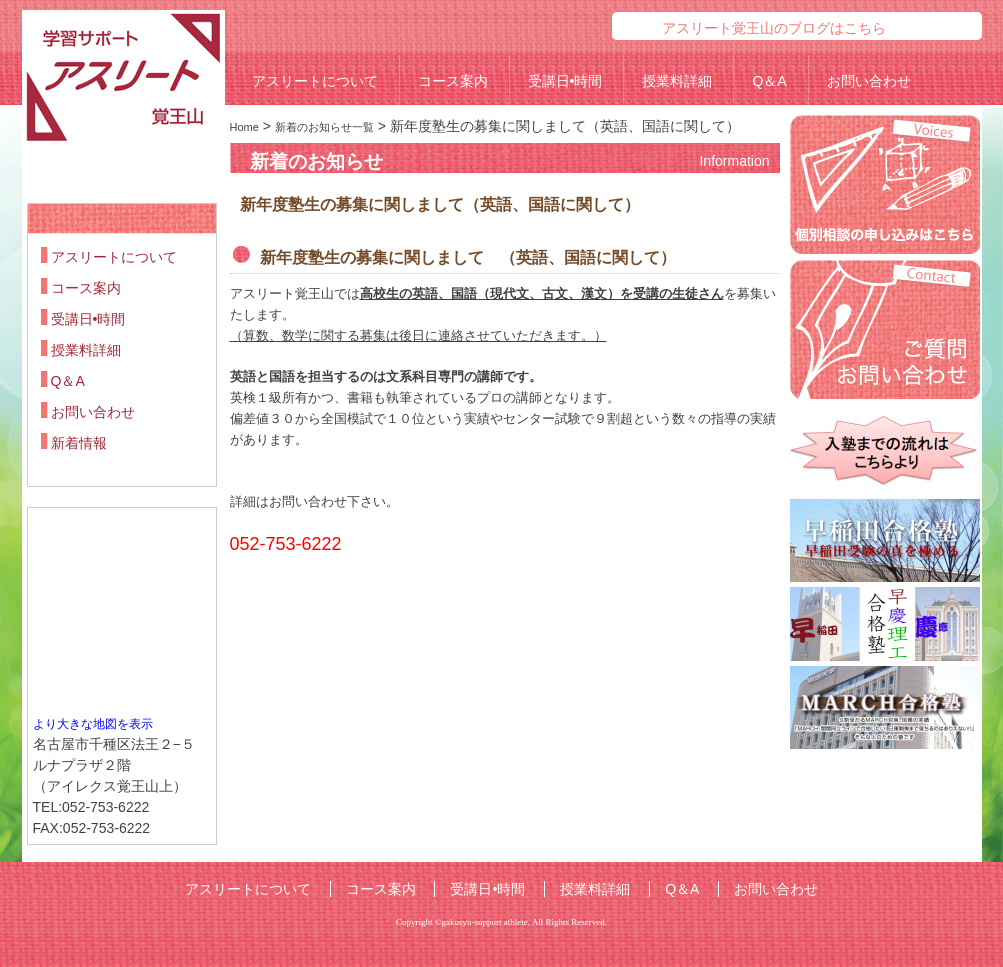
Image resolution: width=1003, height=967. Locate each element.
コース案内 (453, 81)
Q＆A (769, 81)
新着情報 (79, 443)
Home (244, 127)
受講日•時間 (565, 81)
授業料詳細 (677, 81)
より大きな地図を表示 (93, 723)
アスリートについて (315, 81)
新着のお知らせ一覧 (324, 127)
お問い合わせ (869, 81)
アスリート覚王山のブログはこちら (774, 28)
